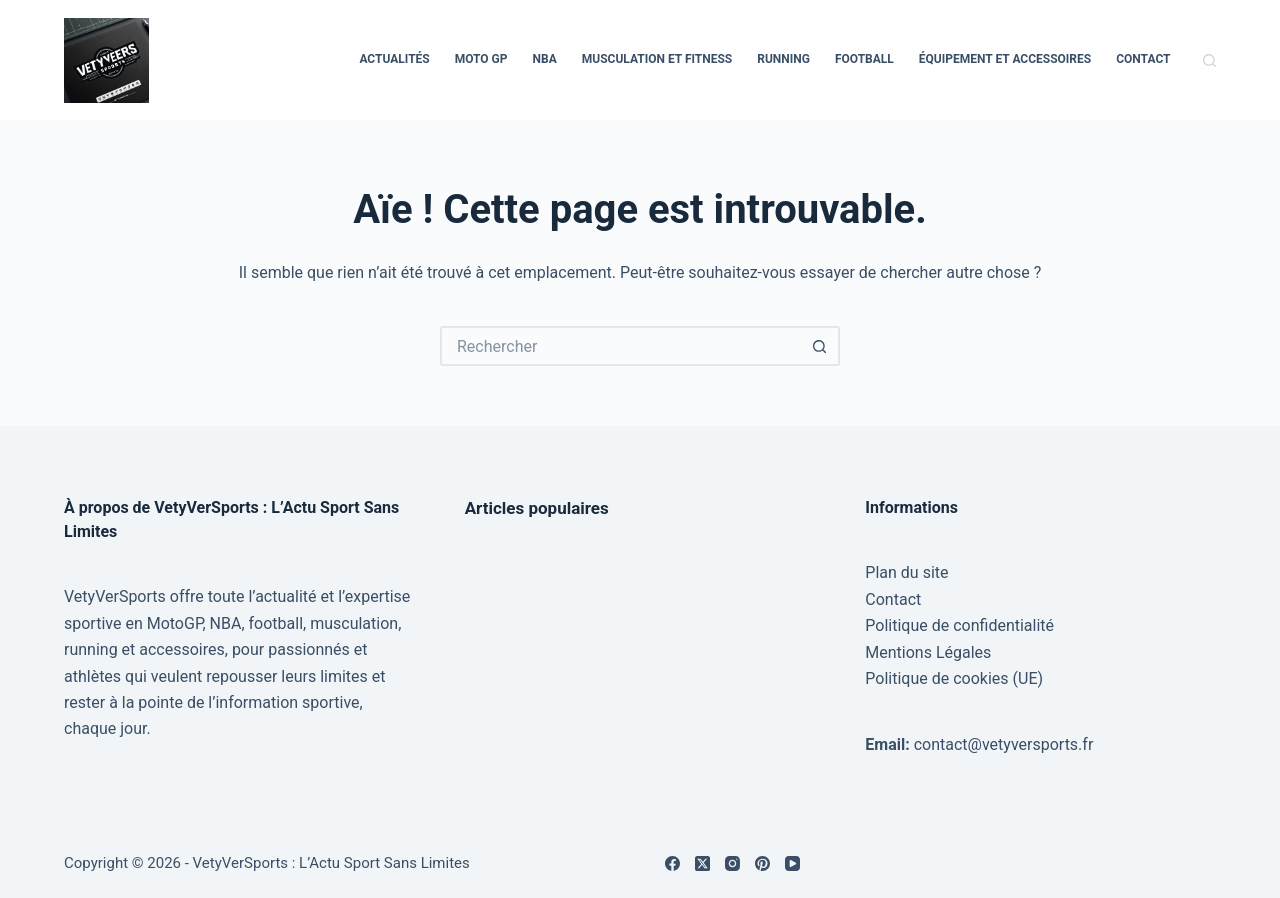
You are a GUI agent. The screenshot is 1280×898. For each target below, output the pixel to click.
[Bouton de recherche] (820, 346)
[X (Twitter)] (702, 863)
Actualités (394, 59)
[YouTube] (792, 863)
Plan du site (906, 572)
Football (864, 59)
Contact (1143, 59)
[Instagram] (732, 863)
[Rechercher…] (620, 346)
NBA (545, 59)
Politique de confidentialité (959, 625)
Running (783, 59)
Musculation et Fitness (657, 59)
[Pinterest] (762, 863)
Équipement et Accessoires (1005, 59)
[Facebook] (672, 863)
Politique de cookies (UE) (954, 678)
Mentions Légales (928, 652)
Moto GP (481, 59)
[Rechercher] (1209, 60)
